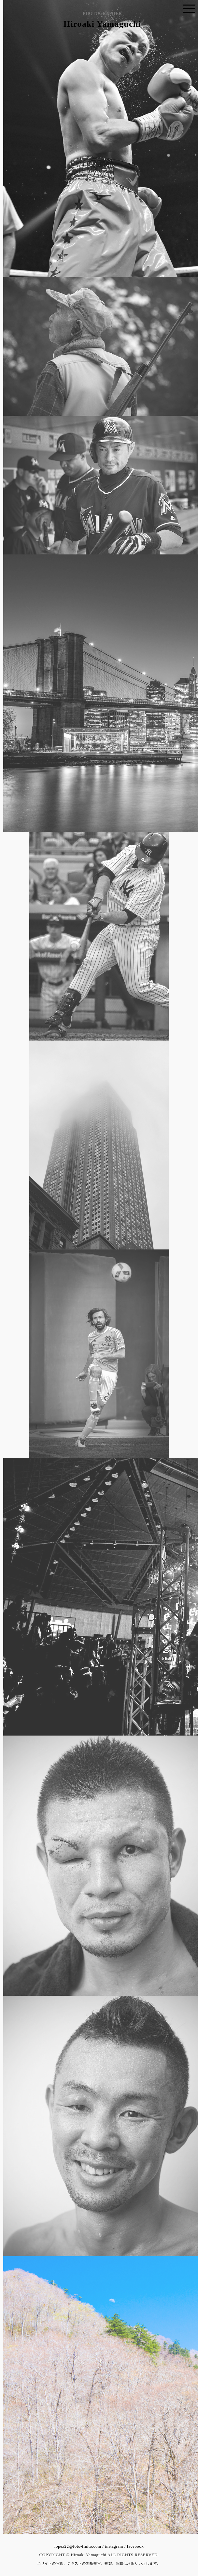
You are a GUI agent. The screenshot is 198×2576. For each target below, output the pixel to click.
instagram (114, 2546)
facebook (135, 2546)
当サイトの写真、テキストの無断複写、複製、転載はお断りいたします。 (99, 2563)
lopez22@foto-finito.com (77, 2546)
